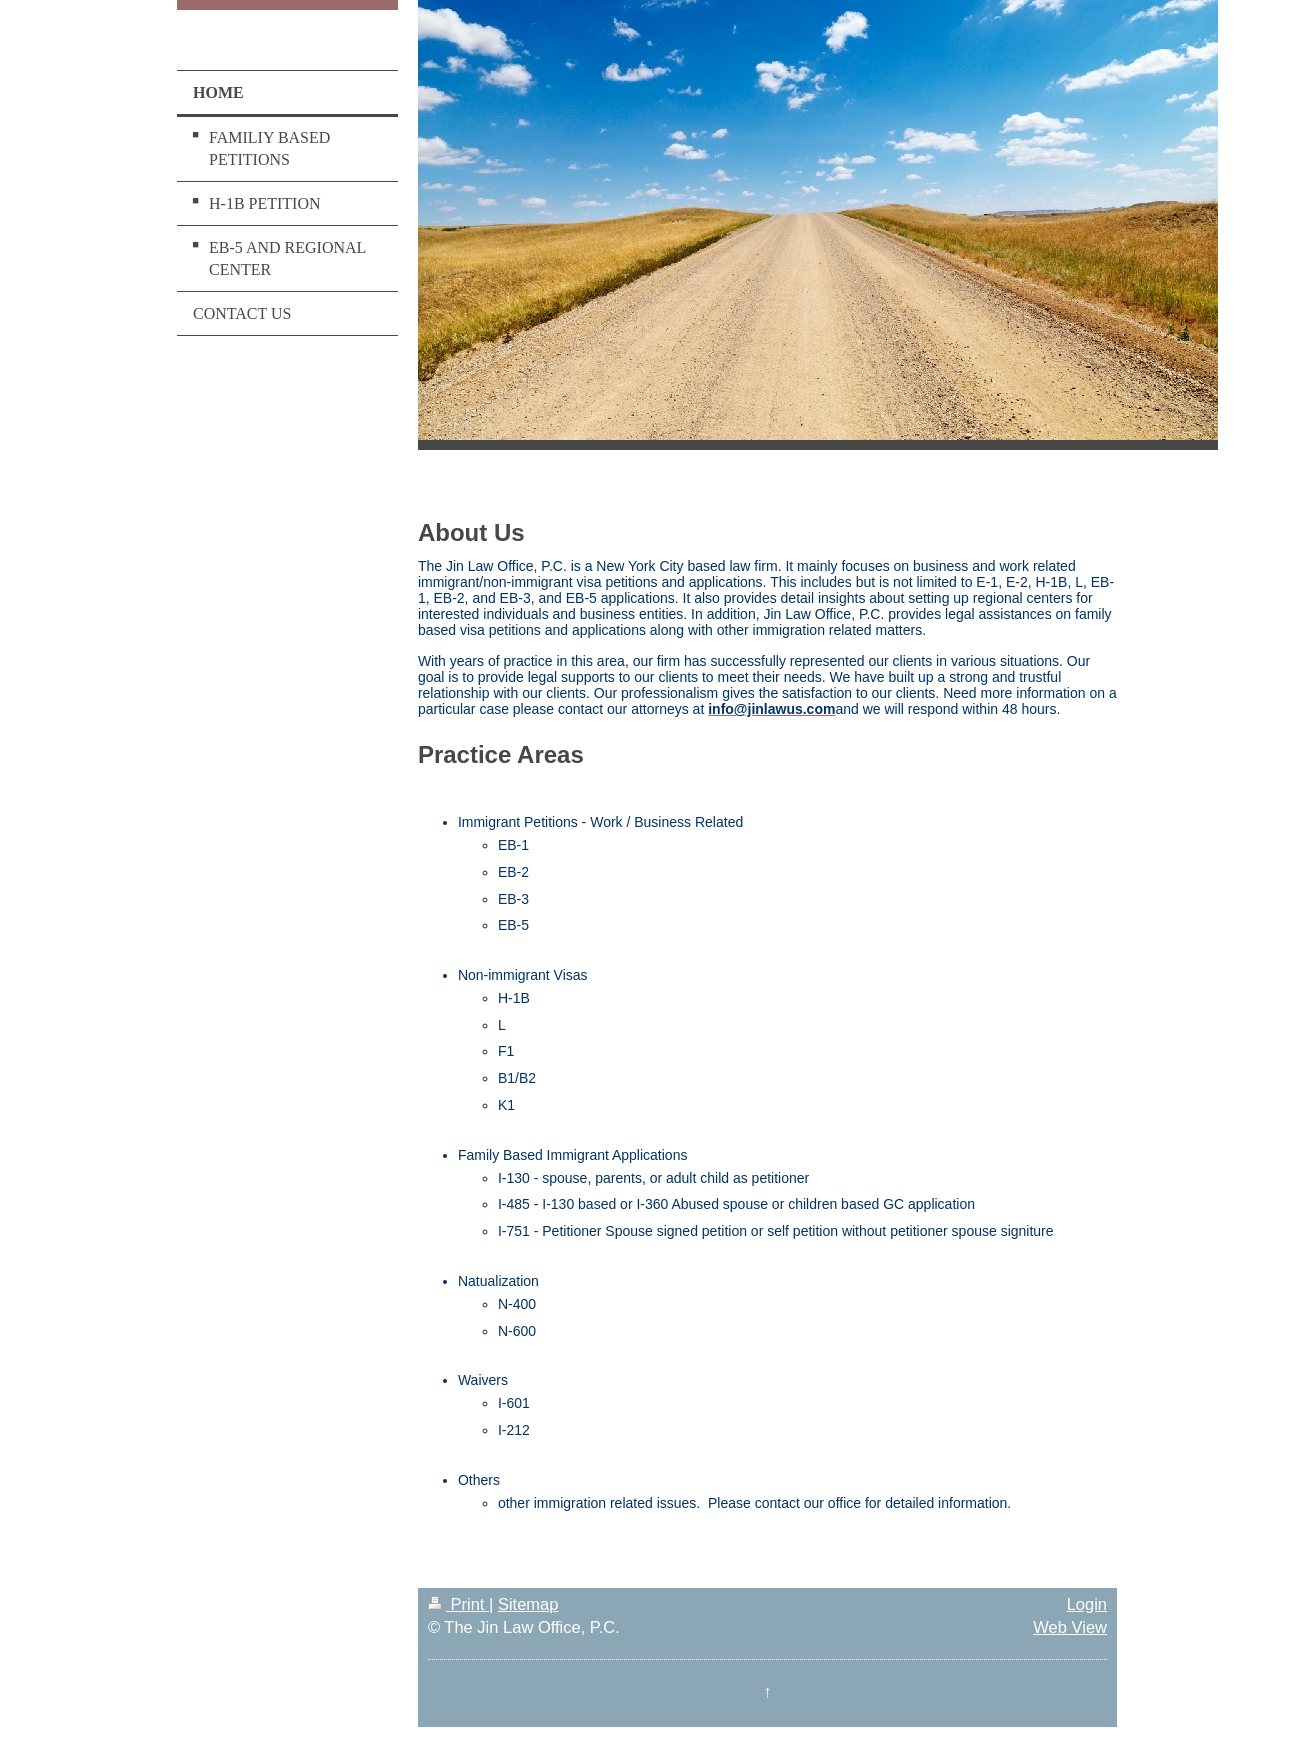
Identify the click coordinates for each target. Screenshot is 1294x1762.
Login (1087, 1604)
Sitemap (528, 1604)
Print (458, 1604)
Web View (1070, 1627)
